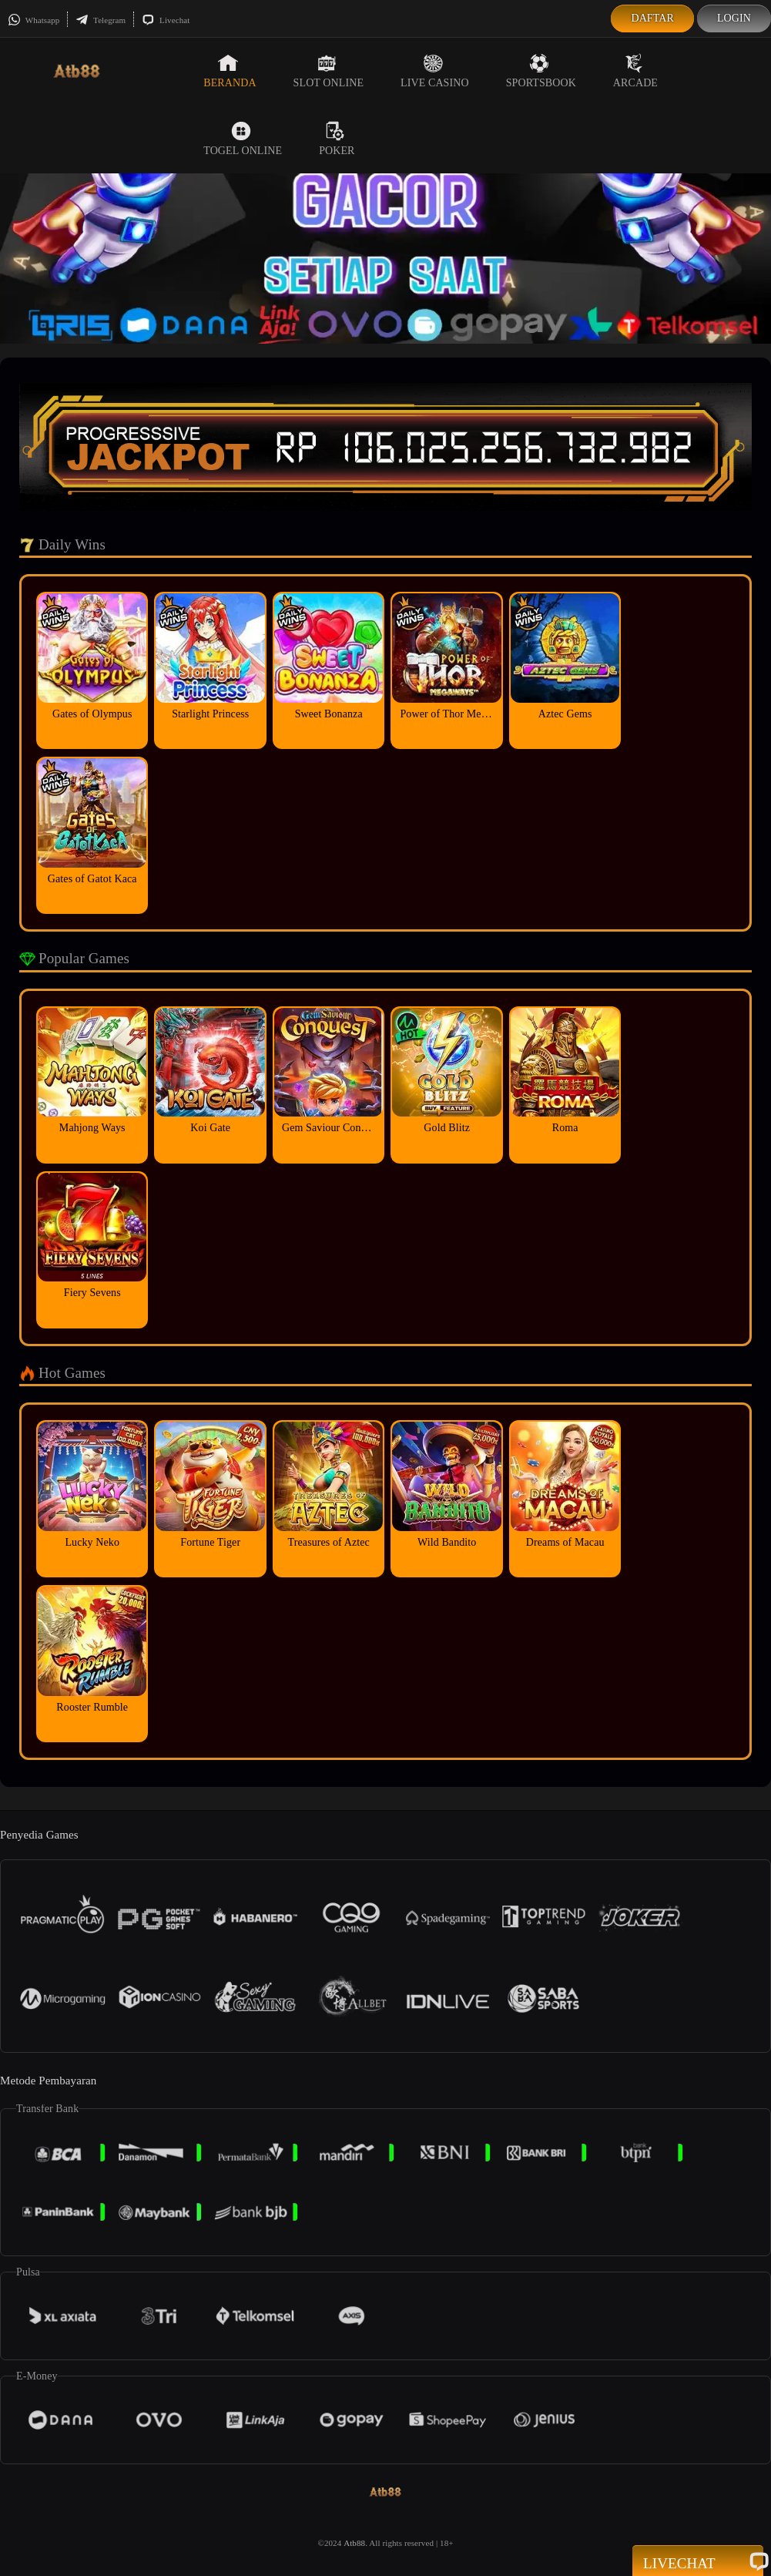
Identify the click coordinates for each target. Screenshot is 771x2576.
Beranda (229, 71)
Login (734, 18)
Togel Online (242, 138)
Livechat (165, 20)
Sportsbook (541, 71)
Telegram (100, 20)
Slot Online (328, 71)
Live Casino (435, 71)
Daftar (652, 18)
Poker (336, 138)
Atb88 (354, 2542)
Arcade (635, 71)
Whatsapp (33, 20)
